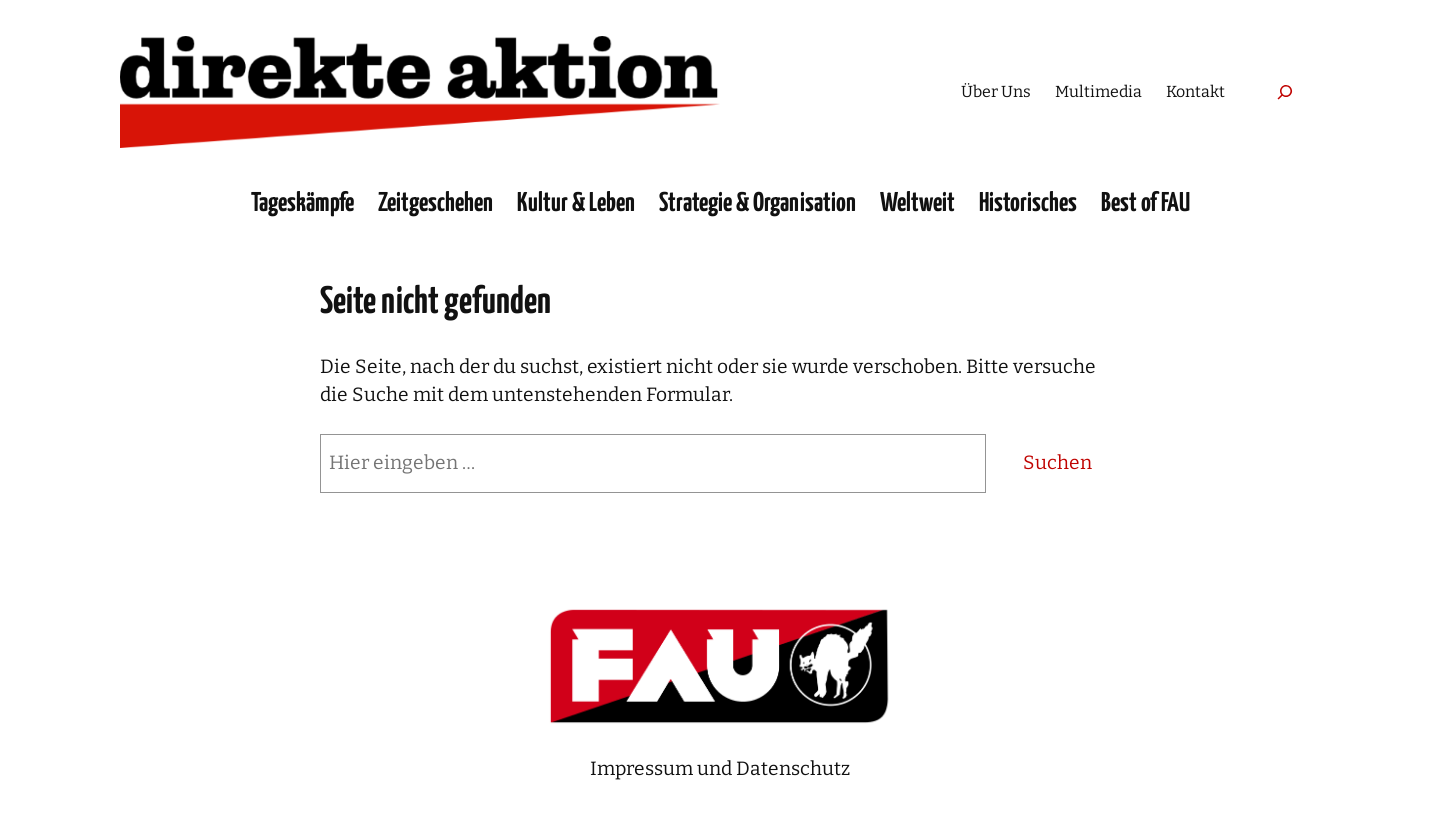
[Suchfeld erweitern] (1284, 91)
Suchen (1057, 462)
